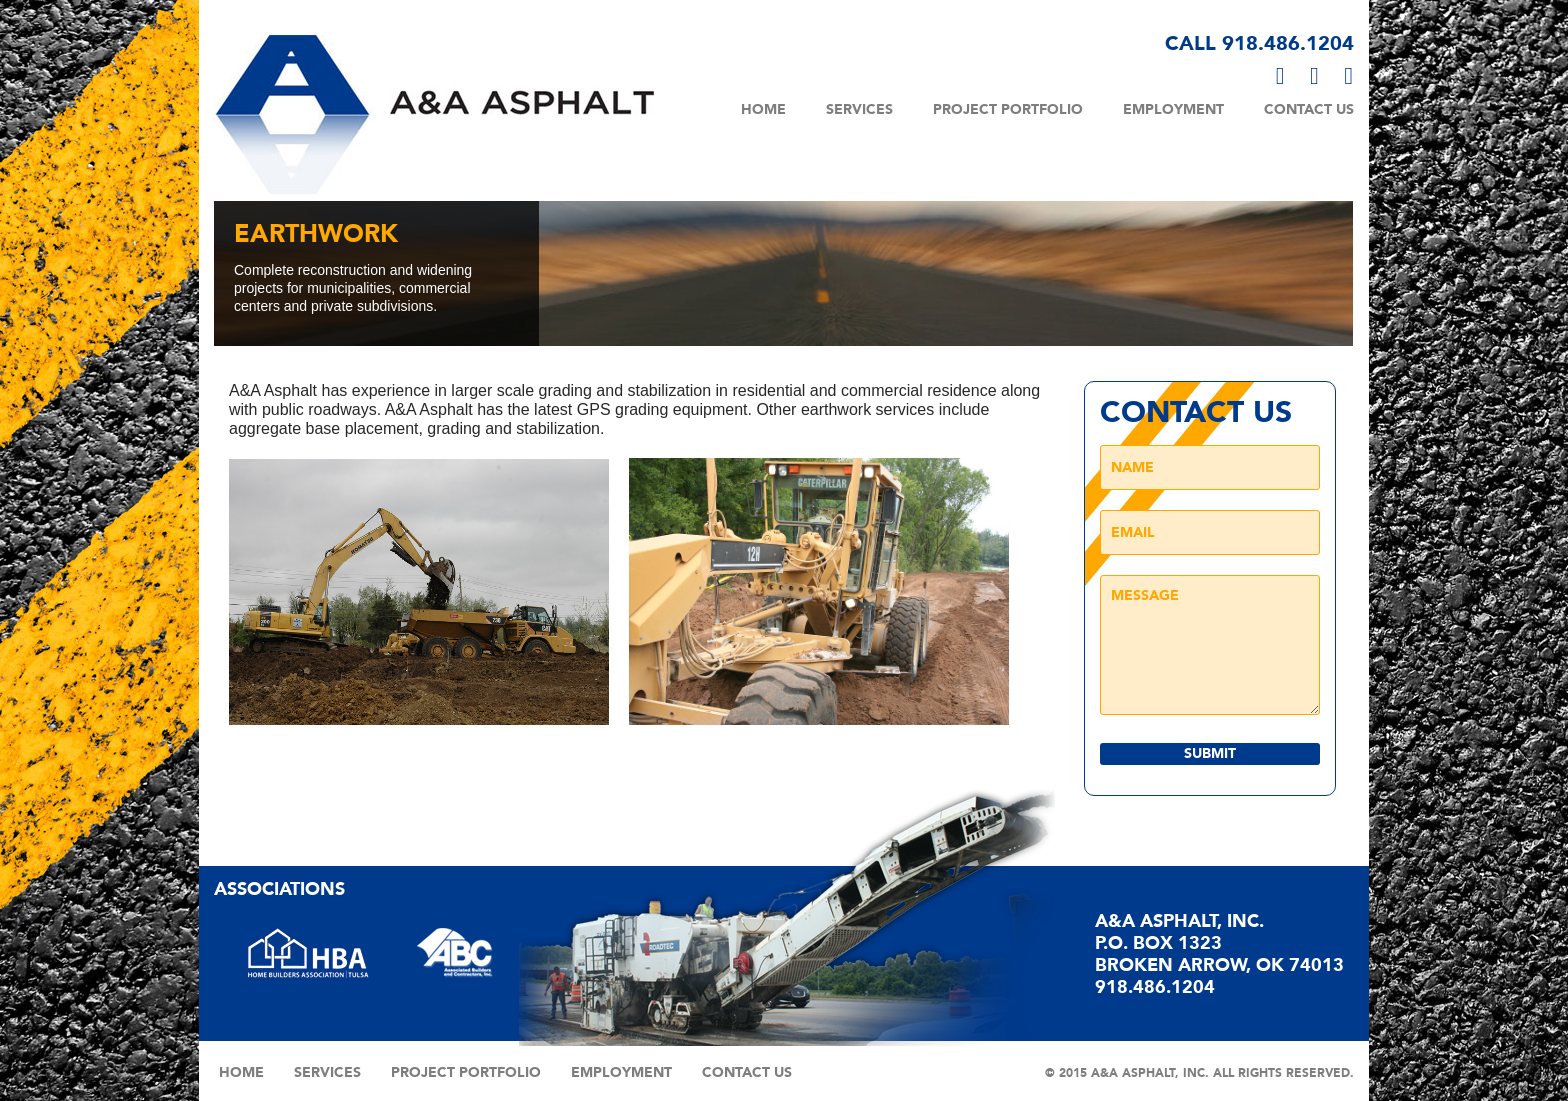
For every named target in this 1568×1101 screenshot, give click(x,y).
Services (859, 110)
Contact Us (1309, 110)
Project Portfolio (1008, 110)
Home (763, 110)
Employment (1173, 110)
